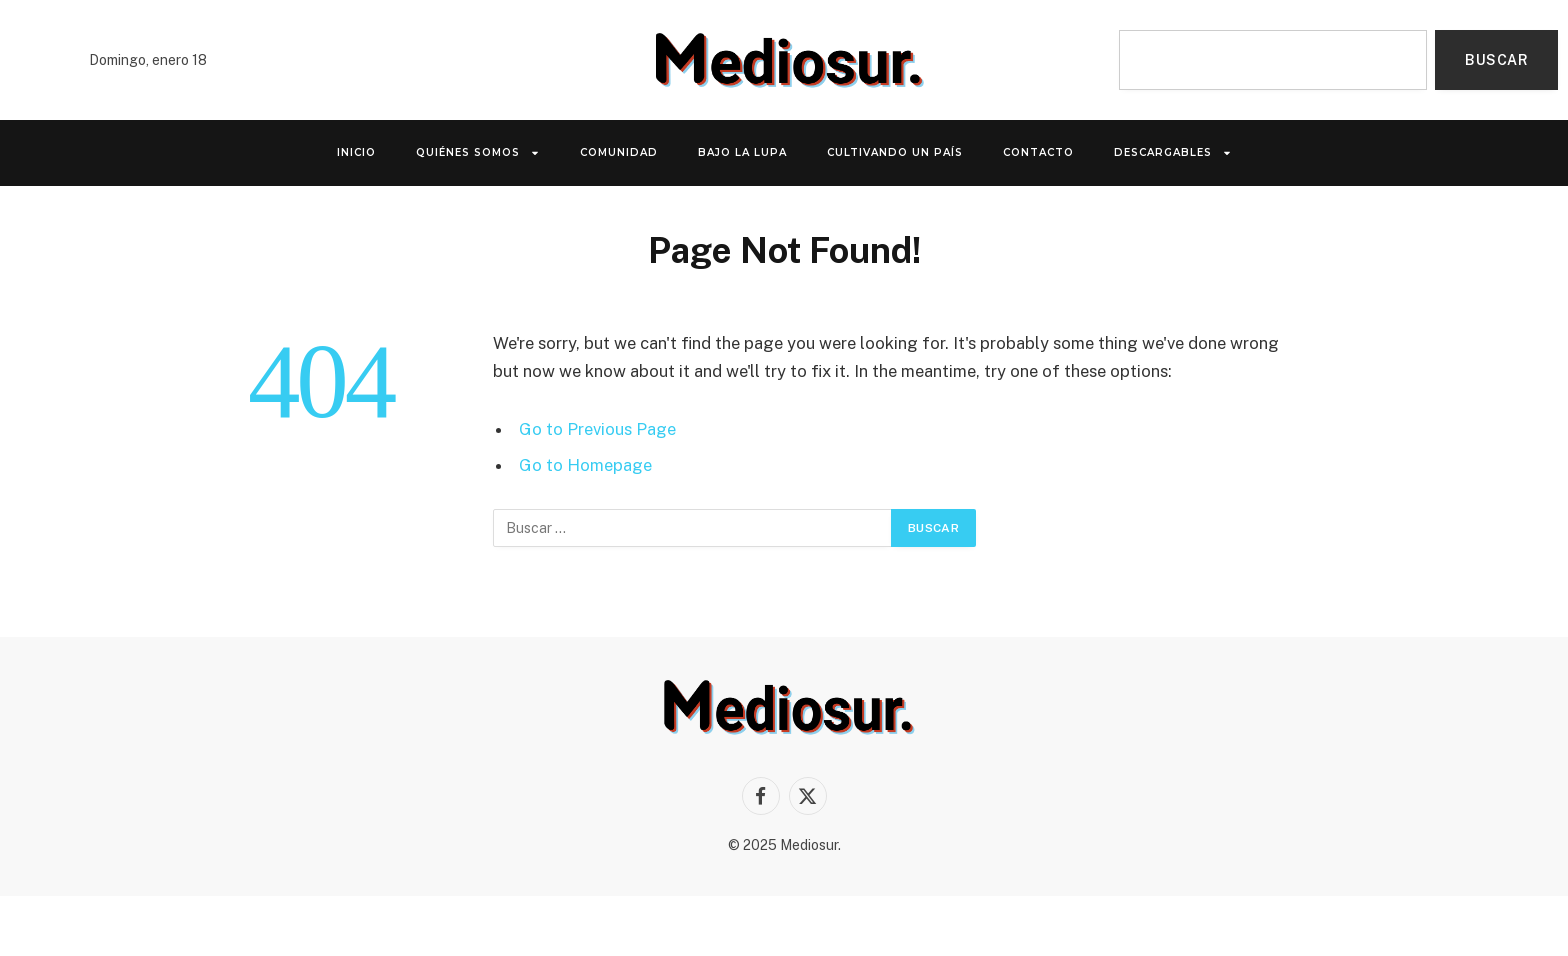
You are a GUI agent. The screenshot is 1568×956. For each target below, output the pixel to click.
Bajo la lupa (742, 152)
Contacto (1038, 152)
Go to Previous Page (597, 429)
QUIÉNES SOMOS (478, 153)
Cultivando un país (895, 152)
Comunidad (619, 152)
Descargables (1173, 153)
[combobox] (1273, 60)
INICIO (356, 152)
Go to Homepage (585, 465)
